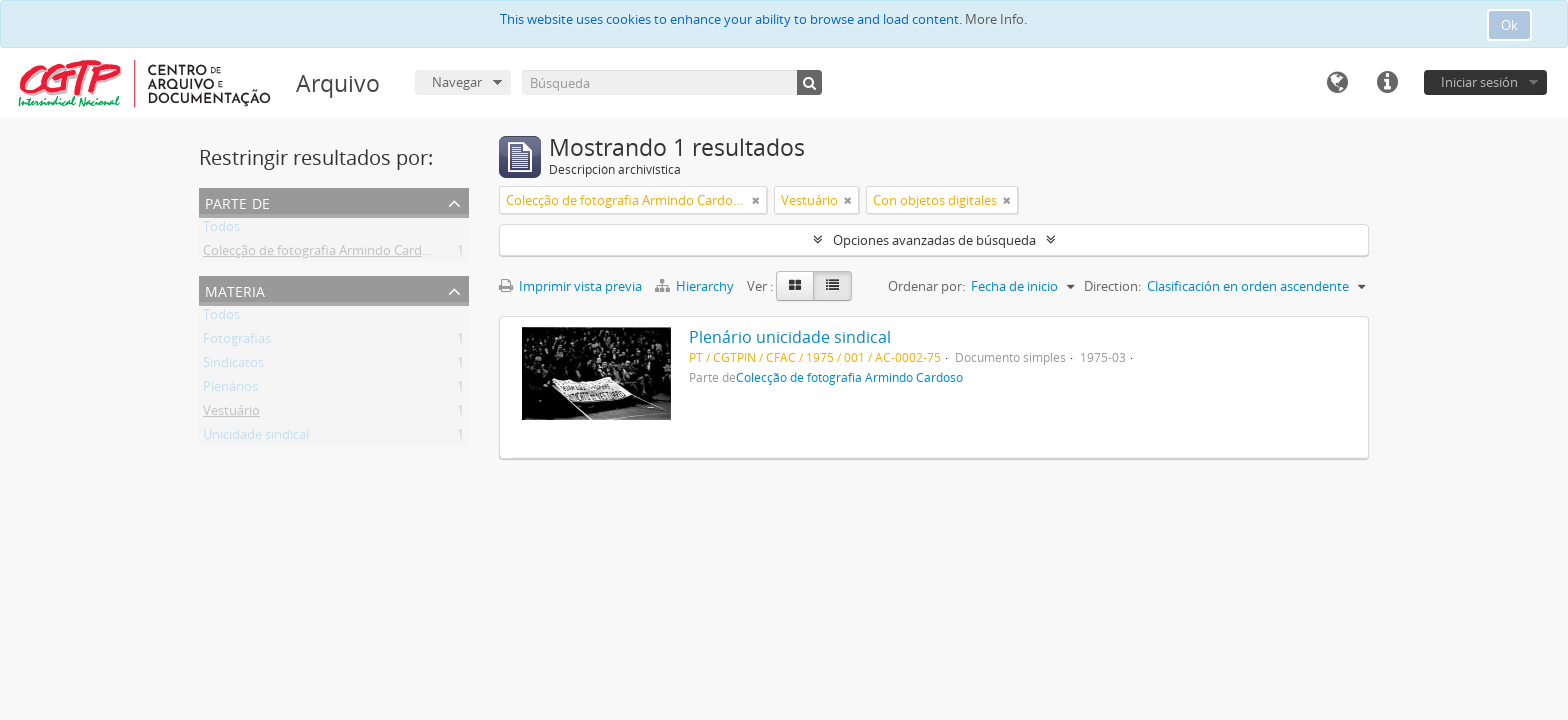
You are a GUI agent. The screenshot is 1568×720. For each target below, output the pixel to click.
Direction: (1112, 286)
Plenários (230, 390)
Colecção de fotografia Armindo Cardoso (323, 254)
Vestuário (231, 414)
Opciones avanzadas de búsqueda (934, 240)
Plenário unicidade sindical (790, 337)
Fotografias (237, 342)
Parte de (237, 201)
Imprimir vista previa (570, 286)
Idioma (1337, 83)
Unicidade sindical (256, 438)
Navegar (457, 82)
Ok (1509, 25)
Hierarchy (696, 286)
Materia (235, 289)
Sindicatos (233, 366)
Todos (221, 230)
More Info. (996, 19)
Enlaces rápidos (1387, 83)
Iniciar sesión (1479, 82)
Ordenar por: (926, 286)
